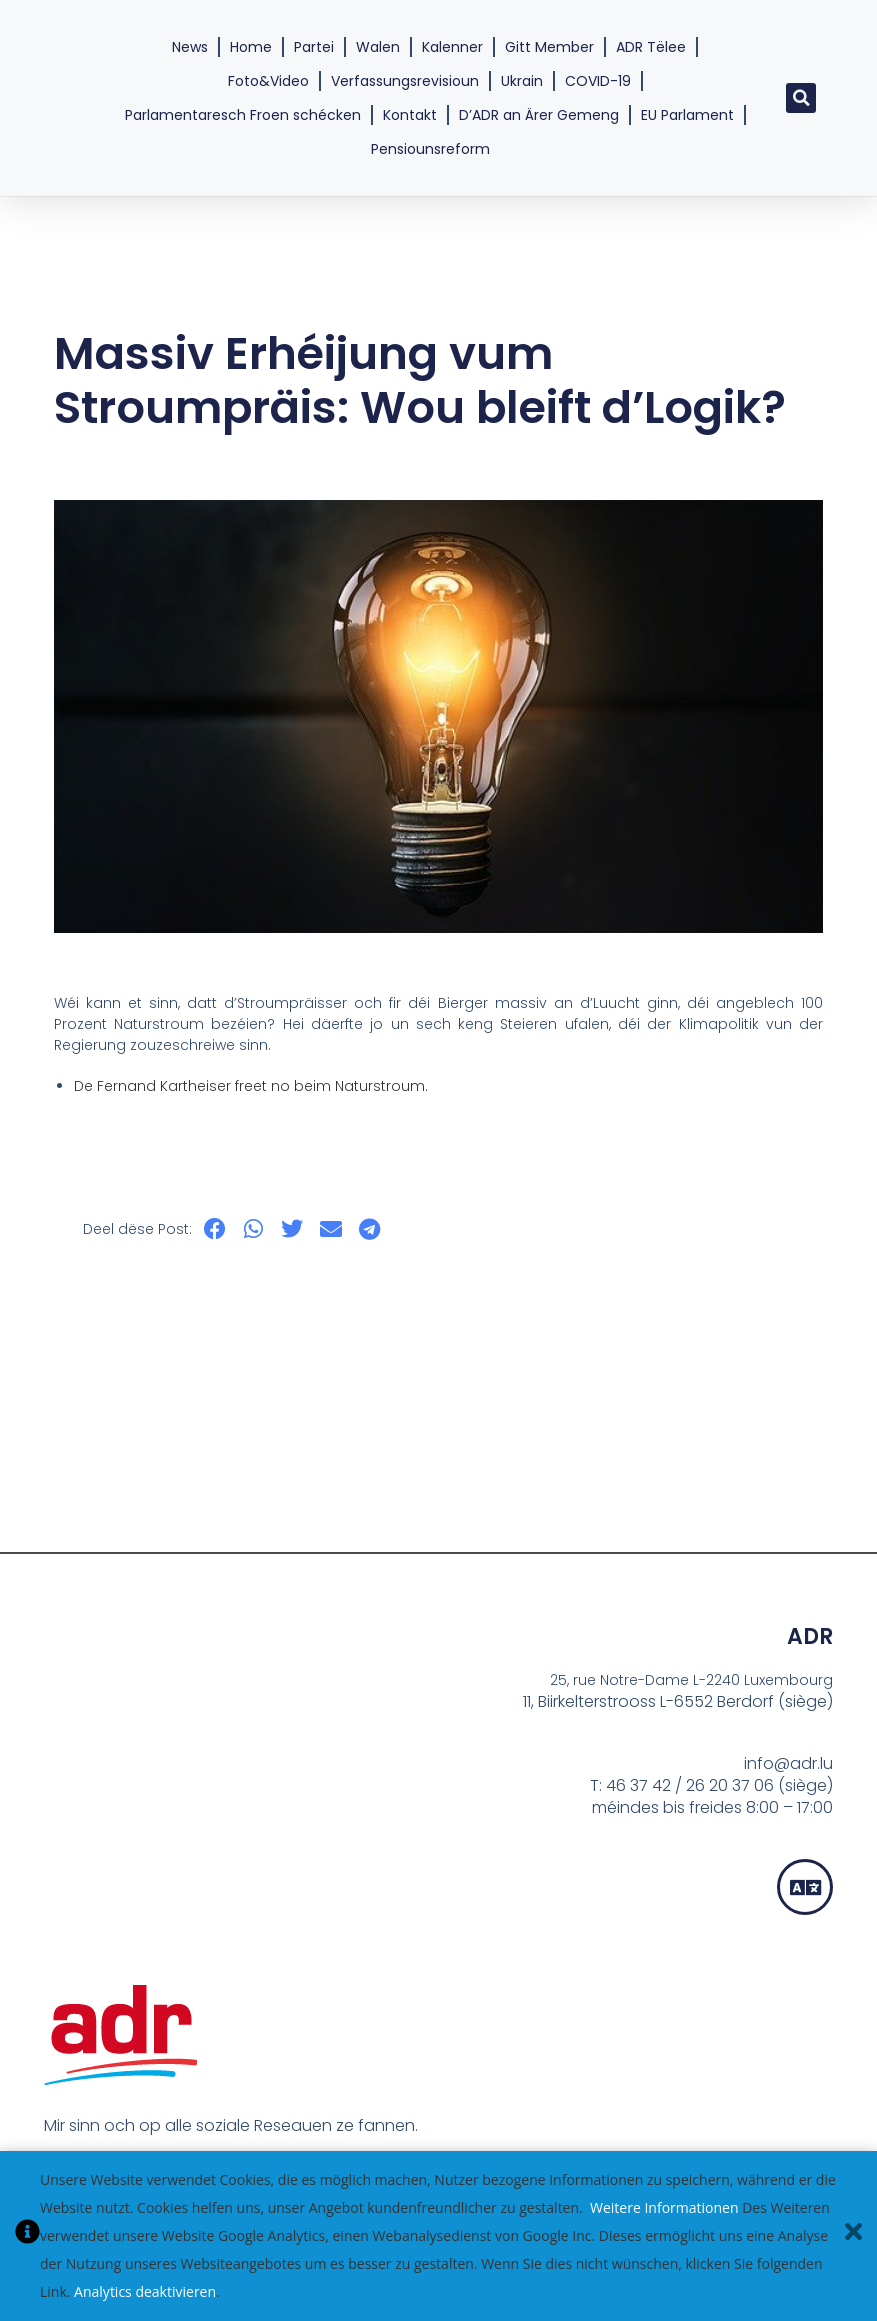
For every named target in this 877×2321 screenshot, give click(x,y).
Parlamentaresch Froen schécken (243, 115)
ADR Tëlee (651, 47)
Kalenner (452, 47)
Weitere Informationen (664, 2207)
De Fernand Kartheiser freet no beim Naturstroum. (251, 1086)
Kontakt (410, 115)
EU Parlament (687, 115)
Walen (378, 47)
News (190, 47)
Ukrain (522, 81)
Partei (314, 47)
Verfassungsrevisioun (405, 81)
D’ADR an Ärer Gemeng (539, 115)
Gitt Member (549, 47)
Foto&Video (268, 81)
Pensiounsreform (430, 149)
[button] (801, 98)
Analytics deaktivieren (145, 2291)
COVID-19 (598, 81)
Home (251, 47)
